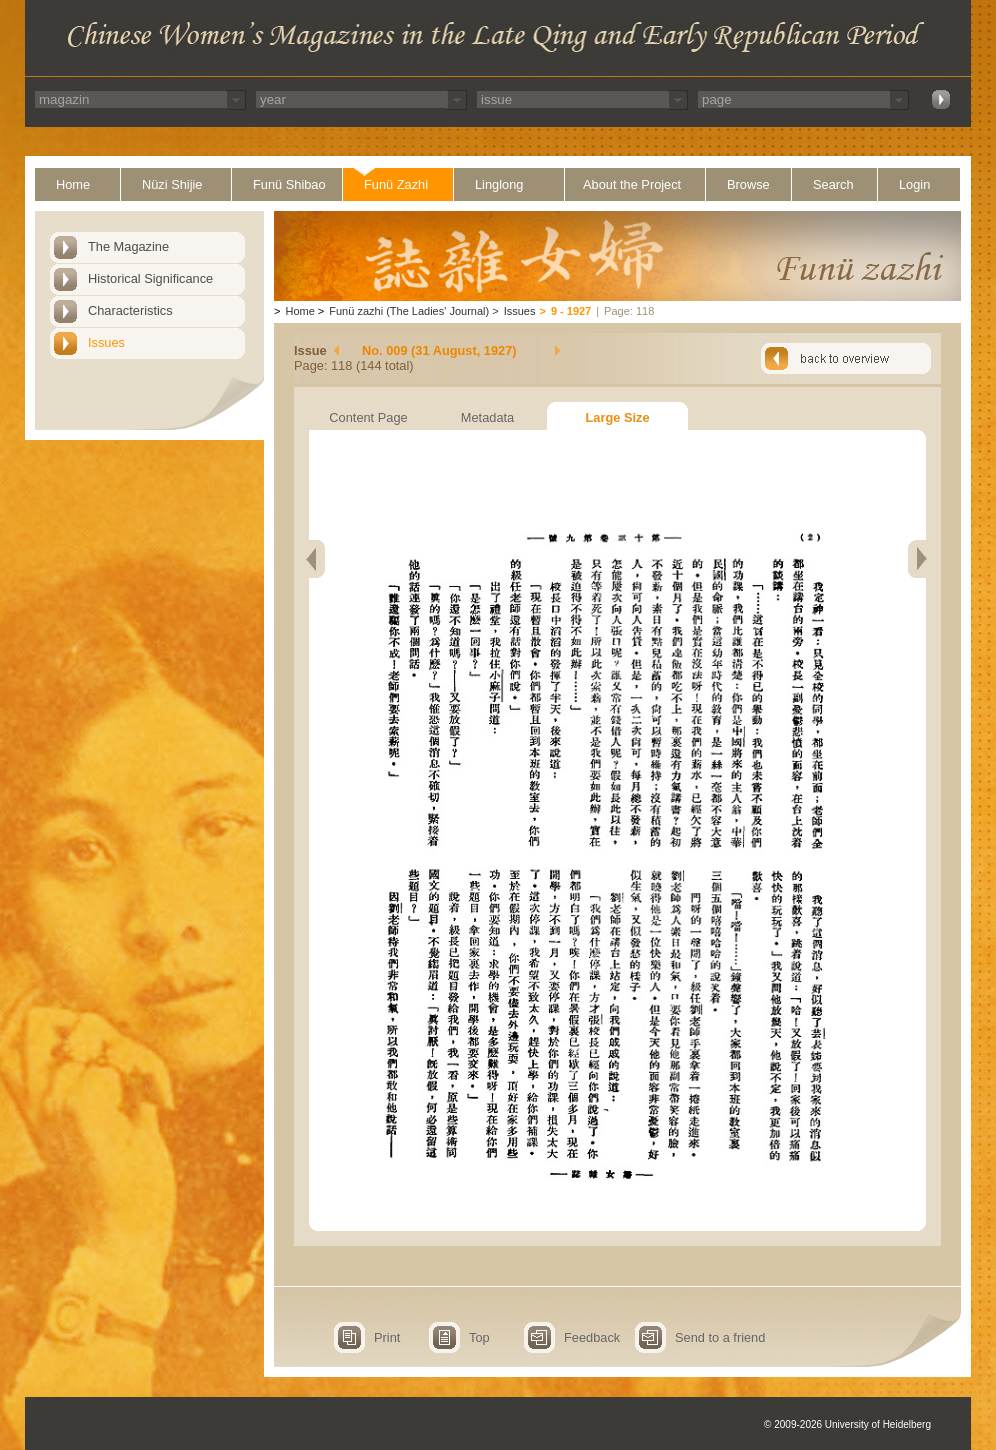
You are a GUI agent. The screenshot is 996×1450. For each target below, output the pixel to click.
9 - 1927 (571, 311)
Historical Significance (150, 278)
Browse (748, 184)
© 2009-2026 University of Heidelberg (847, 1424)
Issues (106, 342)
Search (833, 184)
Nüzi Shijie (172, 184)
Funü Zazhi (396, 184)
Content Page (368, 417)
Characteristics (130, 310)
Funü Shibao (289, 184)
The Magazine (128, 246)
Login (914, 184)
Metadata (487, 417)
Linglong (499, 184)
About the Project (632, 184)
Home (73, 184)
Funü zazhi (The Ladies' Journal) (409, 311)
